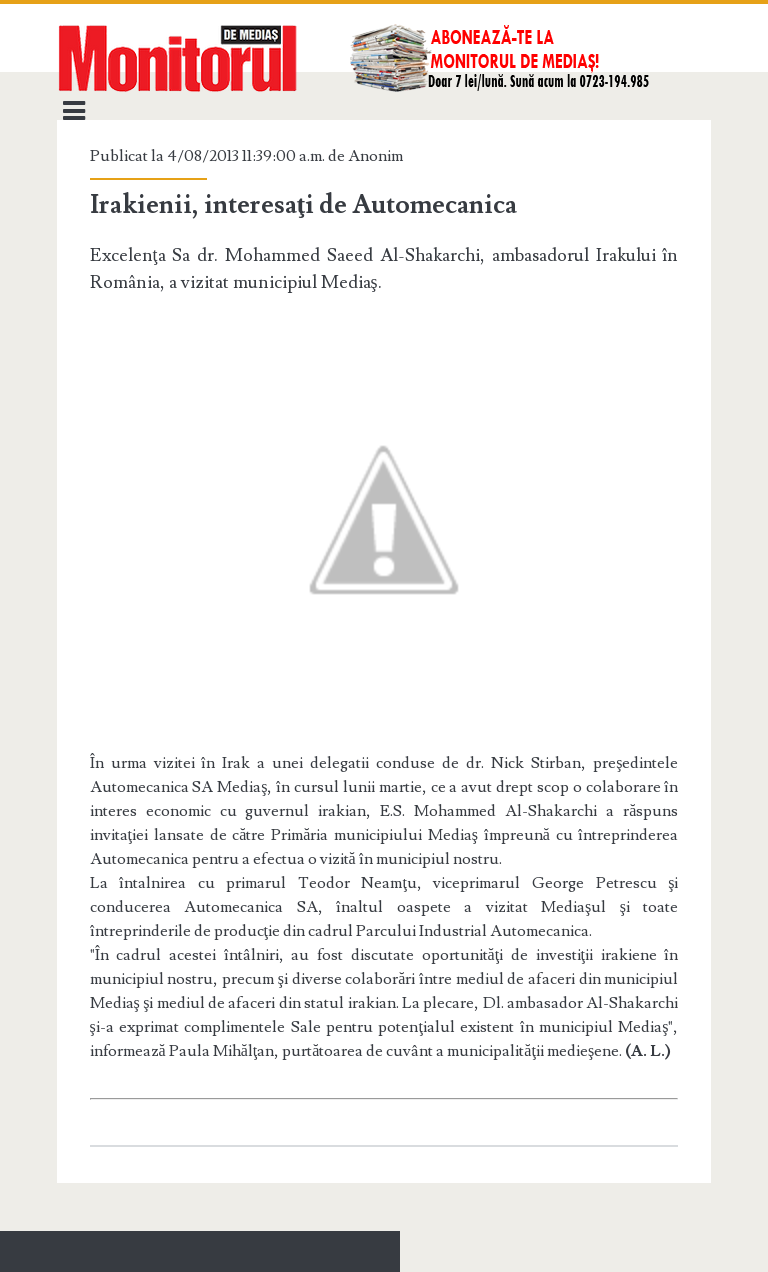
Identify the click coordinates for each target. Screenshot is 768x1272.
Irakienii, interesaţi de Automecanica (304, 205)
